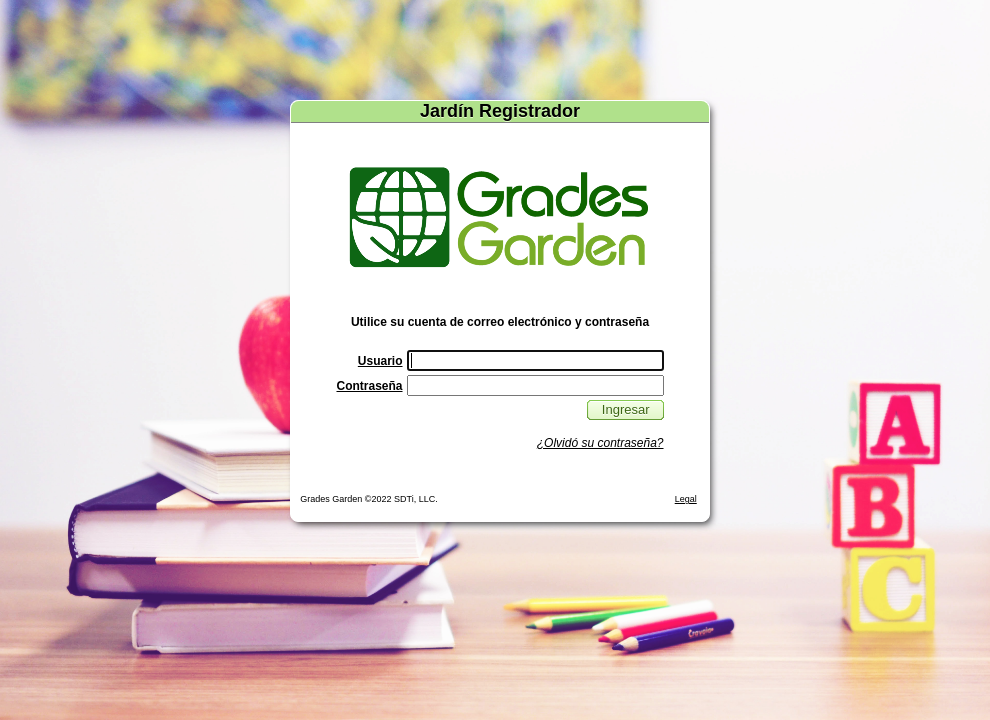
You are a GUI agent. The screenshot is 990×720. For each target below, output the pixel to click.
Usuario (380, 361)
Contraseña (369, 386)
